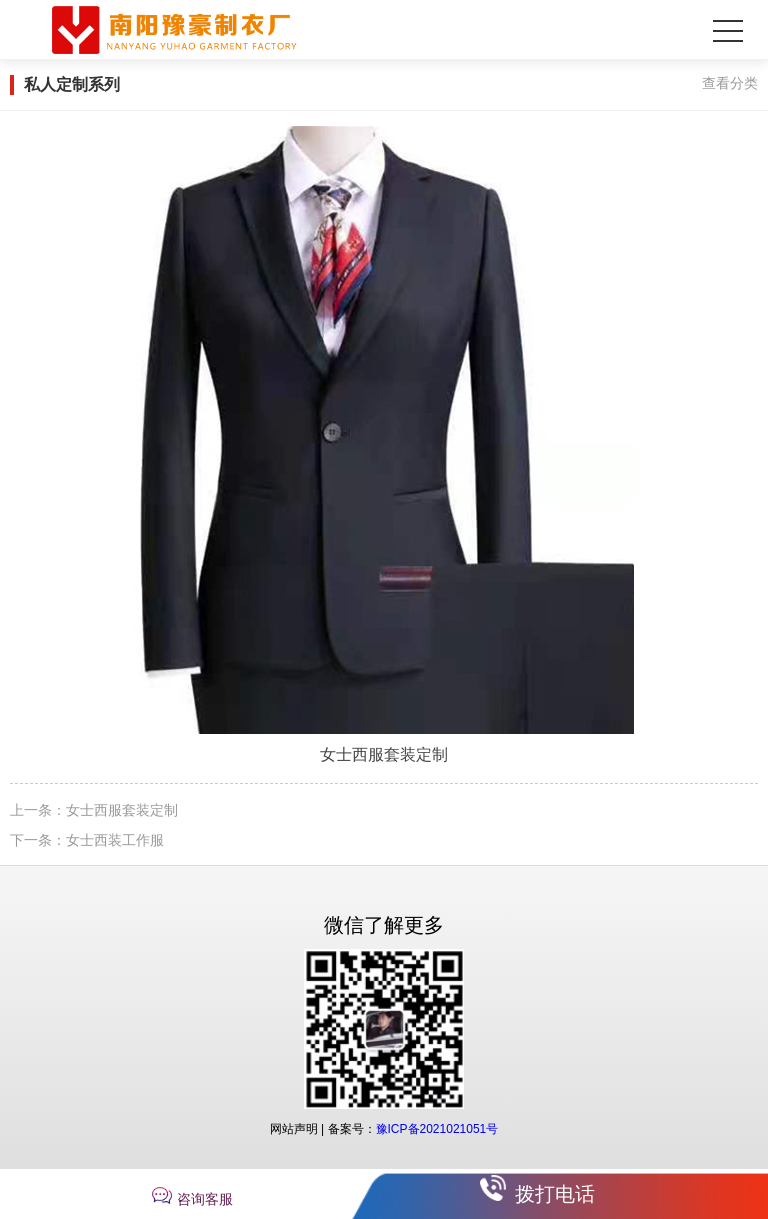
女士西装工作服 (115, 840)
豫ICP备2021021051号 (437, 1129)
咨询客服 (205, 1199)
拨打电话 (555, 1194)
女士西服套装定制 (122, 810)
